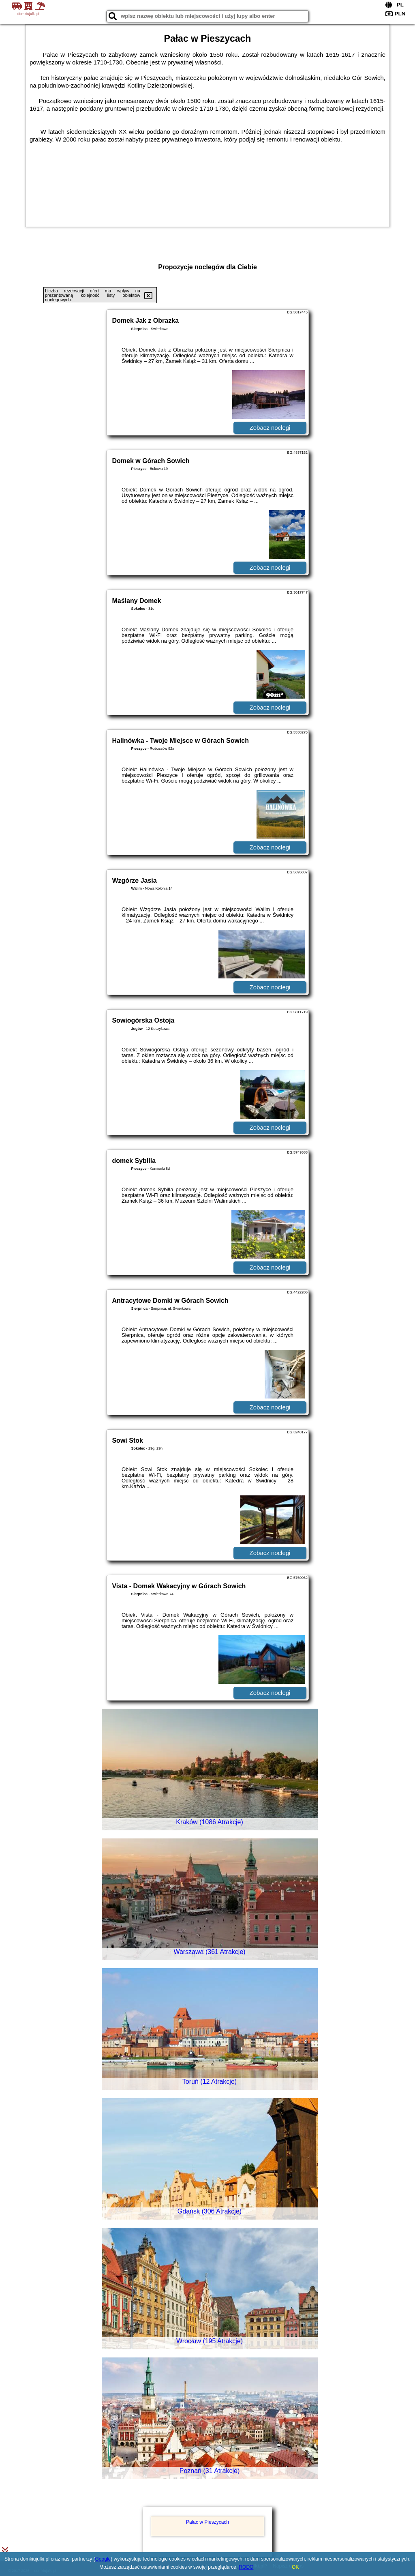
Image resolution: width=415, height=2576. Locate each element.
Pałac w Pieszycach (207, 2522)
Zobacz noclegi (270, 427)
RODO (246, 2567)
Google (103, 2559)
